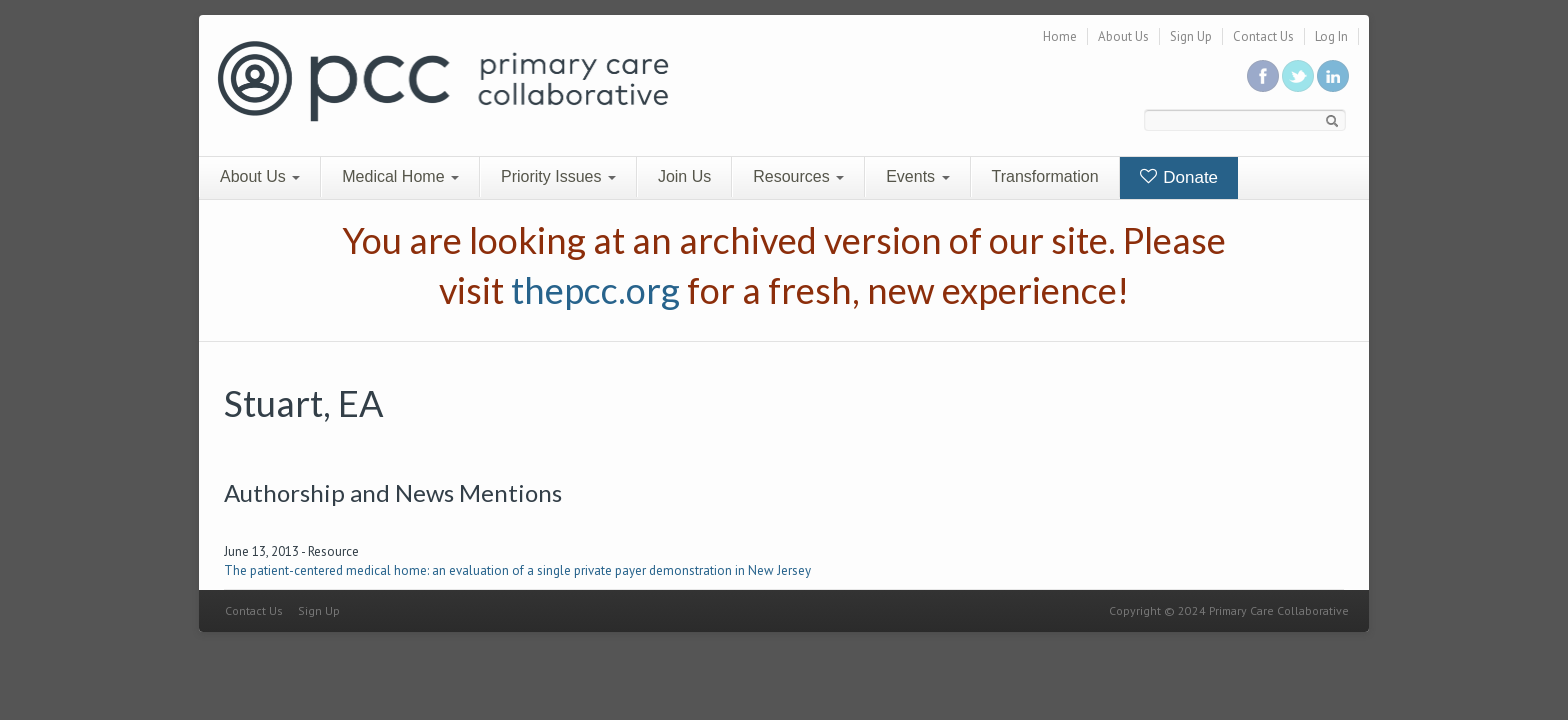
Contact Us (1263, 36)
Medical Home (400, 176)
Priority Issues (558, 176)
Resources (798, 176)
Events (917, 176)
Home (1060, 36)
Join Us (684, 176)
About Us (1123, 36)
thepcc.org (595, 290)
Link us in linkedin (1333, 76)
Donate (1179, 177)
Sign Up (1191, 36)
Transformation (1045, 176)
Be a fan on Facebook (1263, 76)
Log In (1331, 36)
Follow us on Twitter (1298, 76)
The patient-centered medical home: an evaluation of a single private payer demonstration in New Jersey (517, 570)
